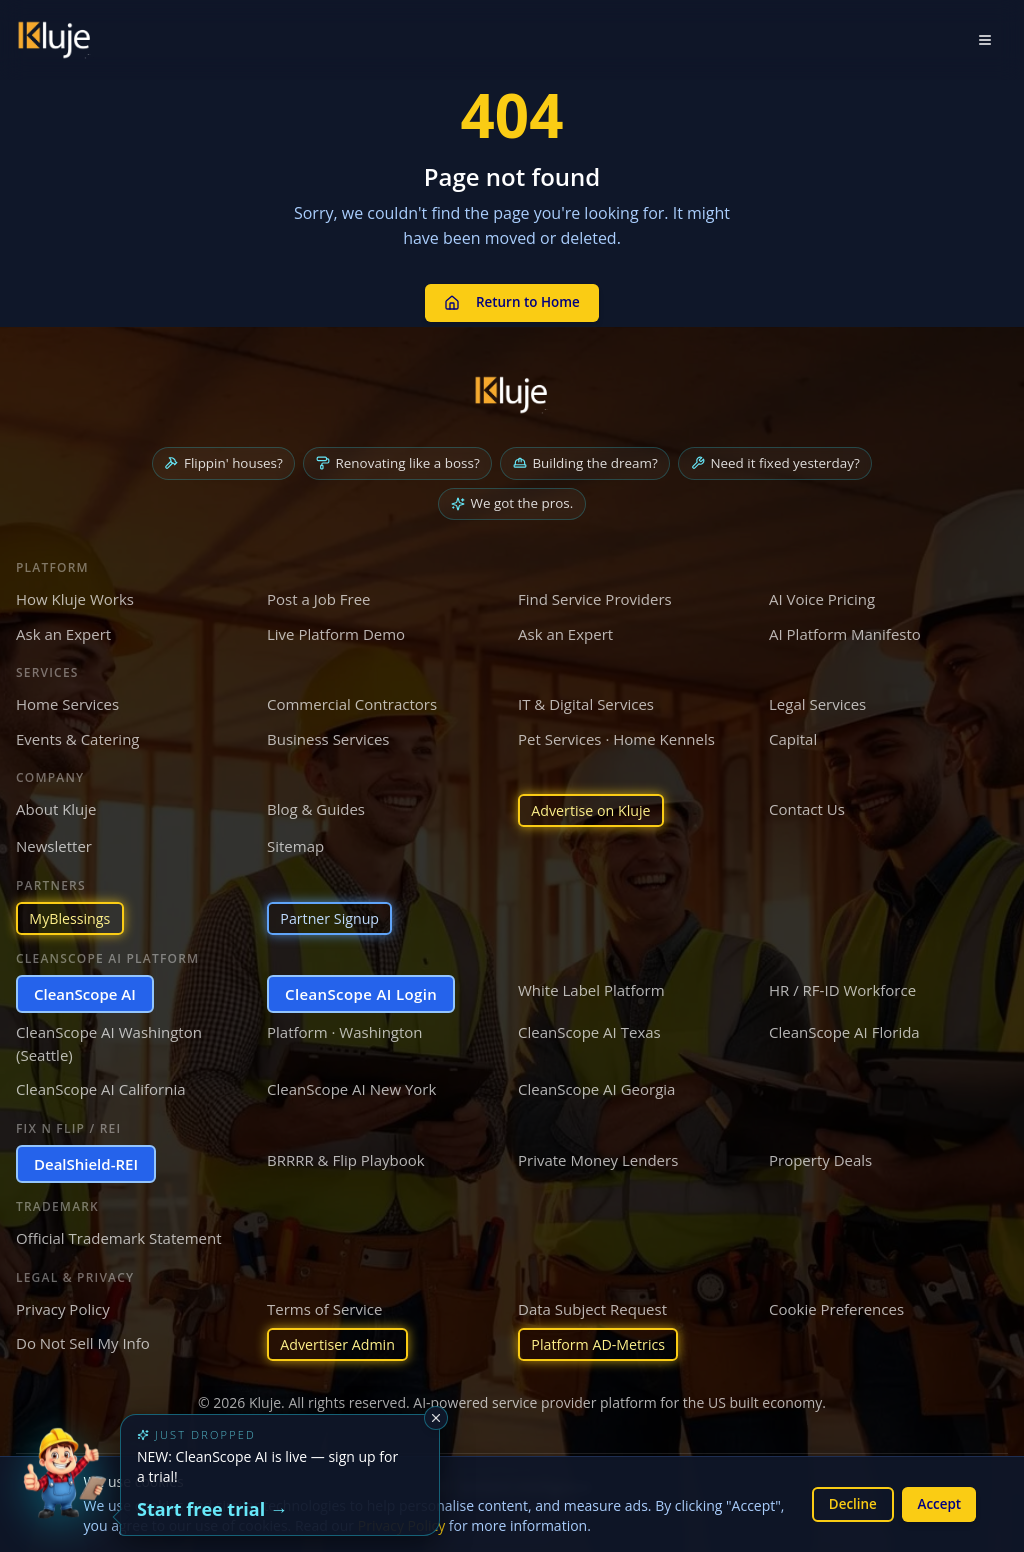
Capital (793, 734)
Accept (937, 1503)
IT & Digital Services (586, 700)
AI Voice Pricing (822, 595)
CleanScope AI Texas (589, 1031)
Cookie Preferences (836, 1307)
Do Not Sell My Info (83, 1342)
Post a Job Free (319, 595)
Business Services (328, 734)
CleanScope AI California (101, 1088)
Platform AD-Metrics (602, 1344)
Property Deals (820, 1158)
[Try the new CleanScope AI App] (64, 1488)
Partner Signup (333, 916)
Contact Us (807, 805)
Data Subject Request (592, 1307)
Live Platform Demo (336, 629)
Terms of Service (324, 1307)
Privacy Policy (63, 1307)
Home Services (67, 700)
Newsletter (54, 843)
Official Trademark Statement (119, 1237)
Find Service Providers (595, 595)
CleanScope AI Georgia (596, 1088)
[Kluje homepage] (512, 388)
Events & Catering (77, 734)
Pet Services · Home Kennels (616, 734)
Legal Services (817, 700)
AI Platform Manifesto (845, 629)
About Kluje (56, 805)
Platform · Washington (345, 1031)
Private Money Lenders (598, 1158)
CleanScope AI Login (361, 992)
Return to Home (512, 298)
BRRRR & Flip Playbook (346, 1158)
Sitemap (295, 843)
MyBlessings (72, 916)
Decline (847, 1503)
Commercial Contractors (352, 700)
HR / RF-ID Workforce (842, 988)
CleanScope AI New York (351, 1088)
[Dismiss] (436, 1418)
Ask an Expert (63, 629)
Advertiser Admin (341, 1344)
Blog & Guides (316, 805)
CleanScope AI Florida (844, 1031)
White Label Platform (591, 988)
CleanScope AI (85, 992)
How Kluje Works (75, 595)
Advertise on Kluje (595, 807)
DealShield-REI (86, 1162)
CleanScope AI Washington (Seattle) (109, 1042)
